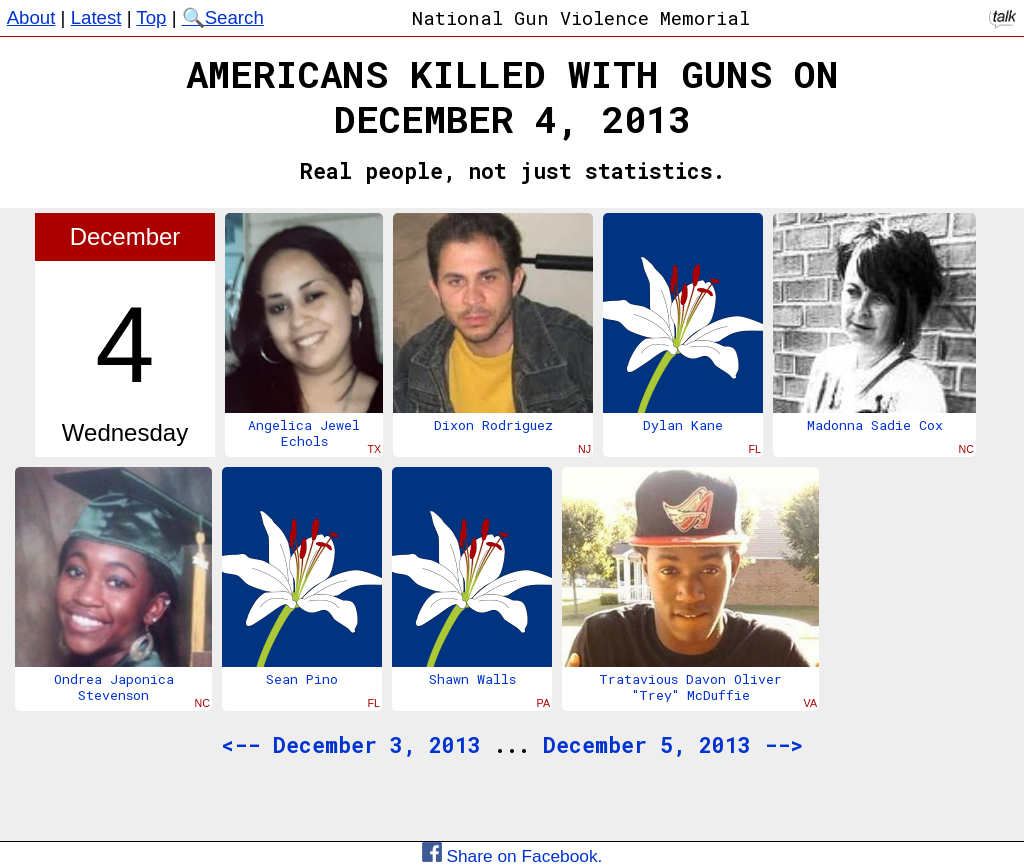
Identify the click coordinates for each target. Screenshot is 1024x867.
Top (151, 17)
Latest (96, 17)
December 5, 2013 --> (673, 745)
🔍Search (223, 17)
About (31, 17)
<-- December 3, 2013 (351, 745)
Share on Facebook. (512, 856)
